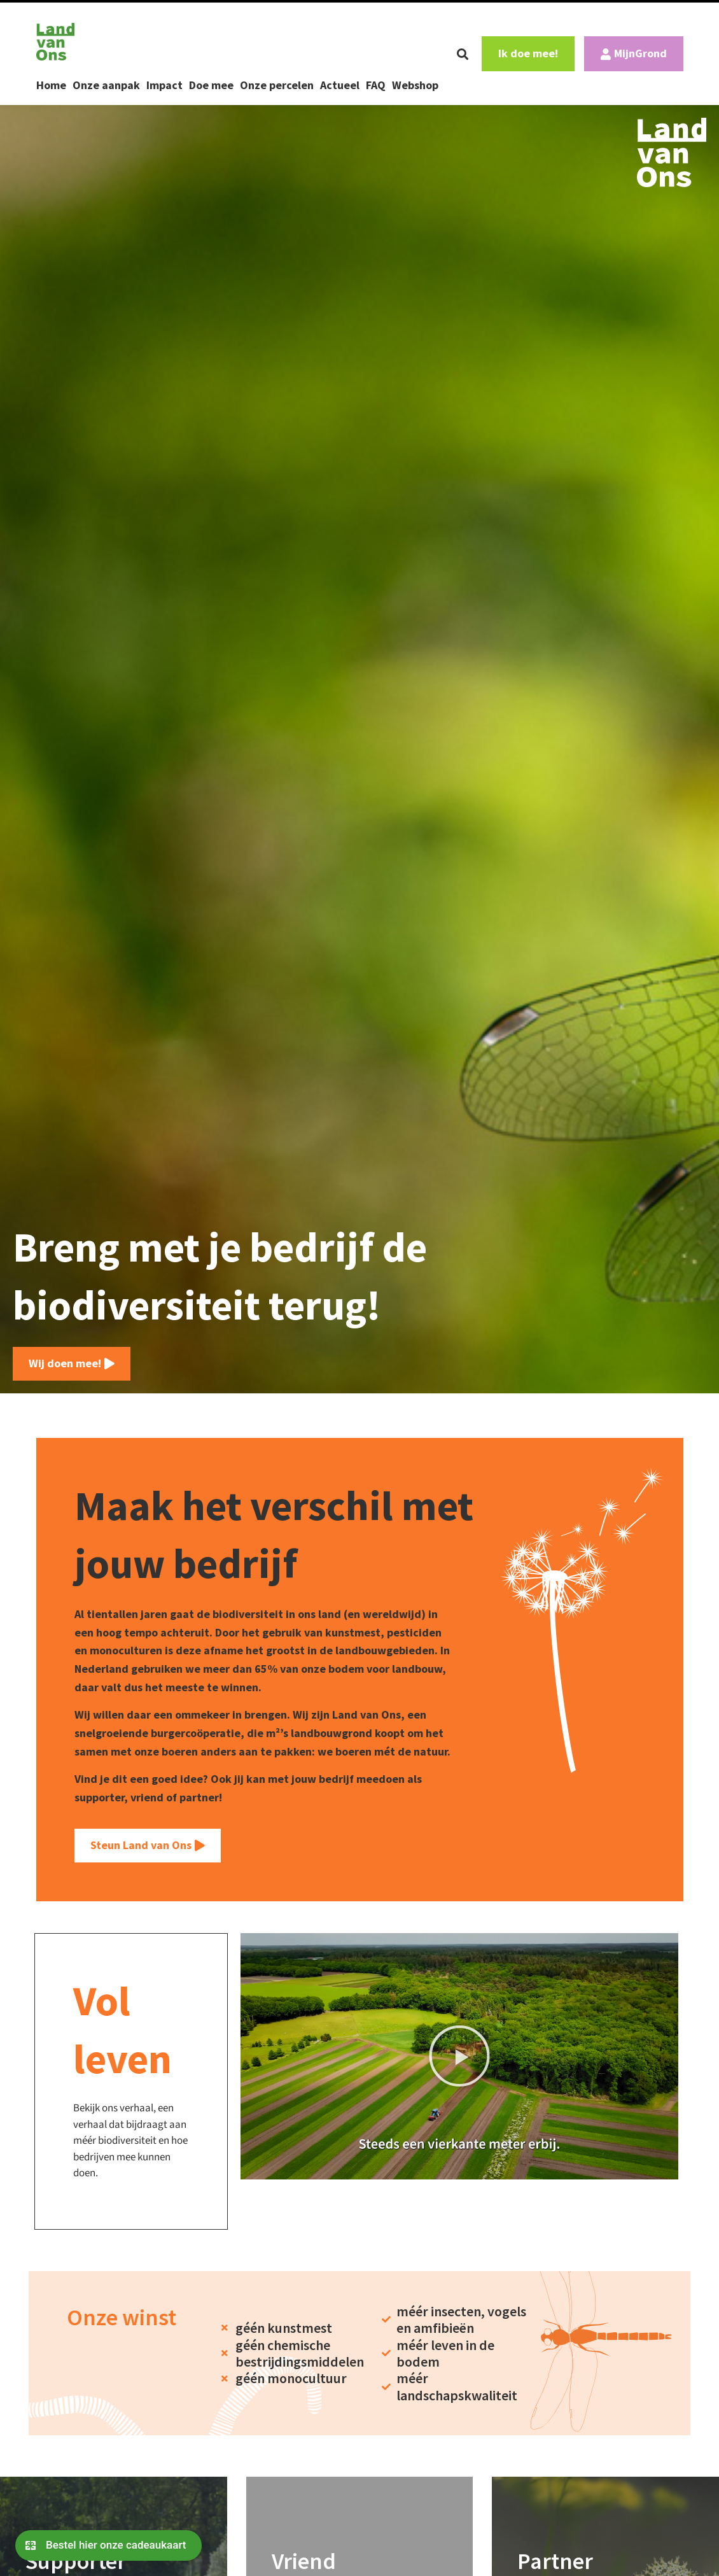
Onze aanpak (106, 85)
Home (51, 85)
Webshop (415, 85)
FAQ (376, 85)
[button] (462, 54)
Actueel (340, 85)
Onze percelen (277, 85)
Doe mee (211, 85)
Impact (164, 85)
